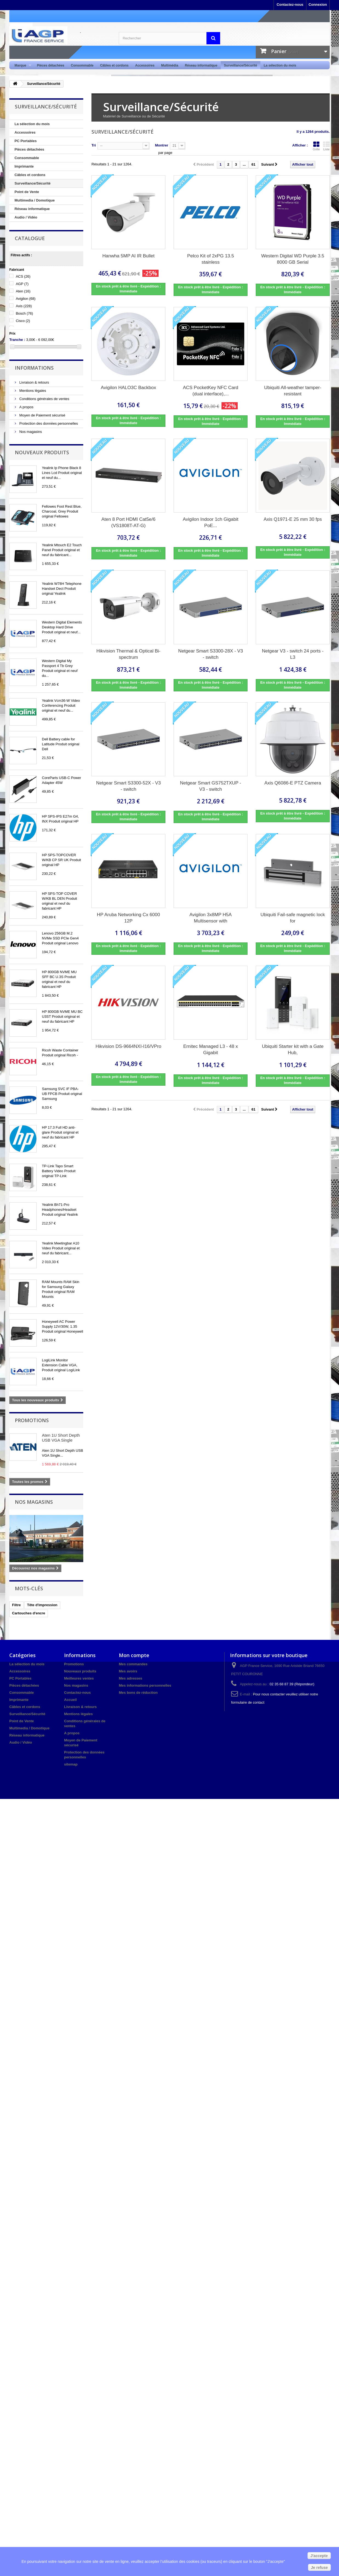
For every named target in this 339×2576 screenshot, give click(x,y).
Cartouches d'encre (28, 1613)
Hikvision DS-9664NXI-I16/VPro (128, 1046)
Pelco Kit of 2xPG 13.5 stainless (210, 259)
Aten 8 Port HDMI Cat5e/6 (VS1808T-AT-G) (128, 522)
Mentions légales (32, 391)
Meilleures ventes (79, 1678)
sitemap (70, 1764)
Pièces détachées (50, 65)
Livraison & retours (33, 382)
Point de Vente (27, 192)
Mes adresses (130, 1678)
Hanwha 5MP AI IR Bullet (128, 255)
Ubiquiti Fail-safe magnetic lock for (292, 918)
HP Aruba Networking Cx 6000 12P (128, 918)
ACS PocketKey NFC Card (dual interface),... (210, 390)
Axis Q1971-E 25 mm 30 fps (293, 519)
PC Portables (26, 141)
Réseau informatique (201, 65)
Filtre (16, 1605)
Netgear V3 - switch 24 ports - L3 (293, 654)
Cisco (23, 321)
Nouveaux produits (42, 452)
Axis (24, 306)
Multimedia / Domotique (35, 200)
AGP (22, 284)
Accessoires (144, 65)
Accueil (70, 1700)
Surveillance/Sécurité (240, 65)
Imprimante (24, 166)
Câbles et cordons (114, 65)
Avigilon (26, 299)
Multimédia (169, 65)
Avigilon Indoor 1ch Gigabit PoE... (211, 522)
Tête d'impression (42, 1605)
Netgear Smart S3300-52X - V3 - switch (128, 786)
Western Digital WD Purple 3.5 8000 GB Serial (292, 259)
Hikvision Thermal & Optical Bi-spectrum (128, 654)
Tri (93, 145)
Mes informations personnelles (145, 1685)
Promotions (32, 1420)
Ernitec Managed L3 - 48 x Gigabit (210, 1049)
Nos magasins (30, 432)
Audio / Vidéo (26, 217)
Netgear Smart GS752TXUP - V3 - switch (210, 786)
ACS (23, 276)
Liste (326, 146)
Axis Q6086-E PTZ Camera (293, 783)
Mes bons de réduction (138, 1693)
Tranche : (17, 340)
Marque (21, 66)
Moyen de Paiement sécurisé (41, 415)
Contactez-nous (290, 4)
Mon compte (134, 1655)
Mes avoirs (128, 1671)
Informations (34, 367)
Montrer (161, 145)
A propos (25, 407)
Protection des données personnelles (48, 423)
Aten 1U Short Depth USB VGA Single (61, 1437)
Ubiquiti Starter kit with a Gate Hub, (293, 1049)
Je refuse (319, 2567)
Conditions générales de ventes (43, 399)
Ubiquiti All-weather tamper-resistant (292, 390)
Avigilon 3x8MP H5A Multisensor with (210, 918)
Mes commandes (133, 1664)
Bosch (24, 313)
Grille (316, 146)
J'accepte (319, 2556)
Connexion (318, 4)
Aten (23, 291)
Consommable (82, 65)
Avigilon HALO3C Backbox (128, 387)
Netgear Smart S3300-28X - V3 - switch (210, 654)
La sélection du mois (280, 65)
